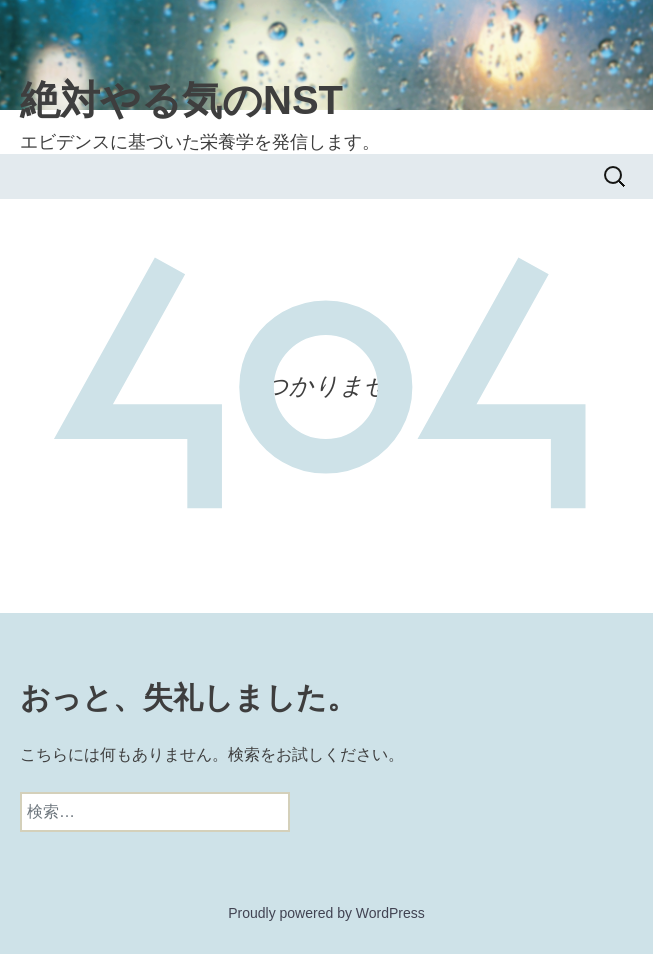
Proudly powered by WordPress (326, 913)
